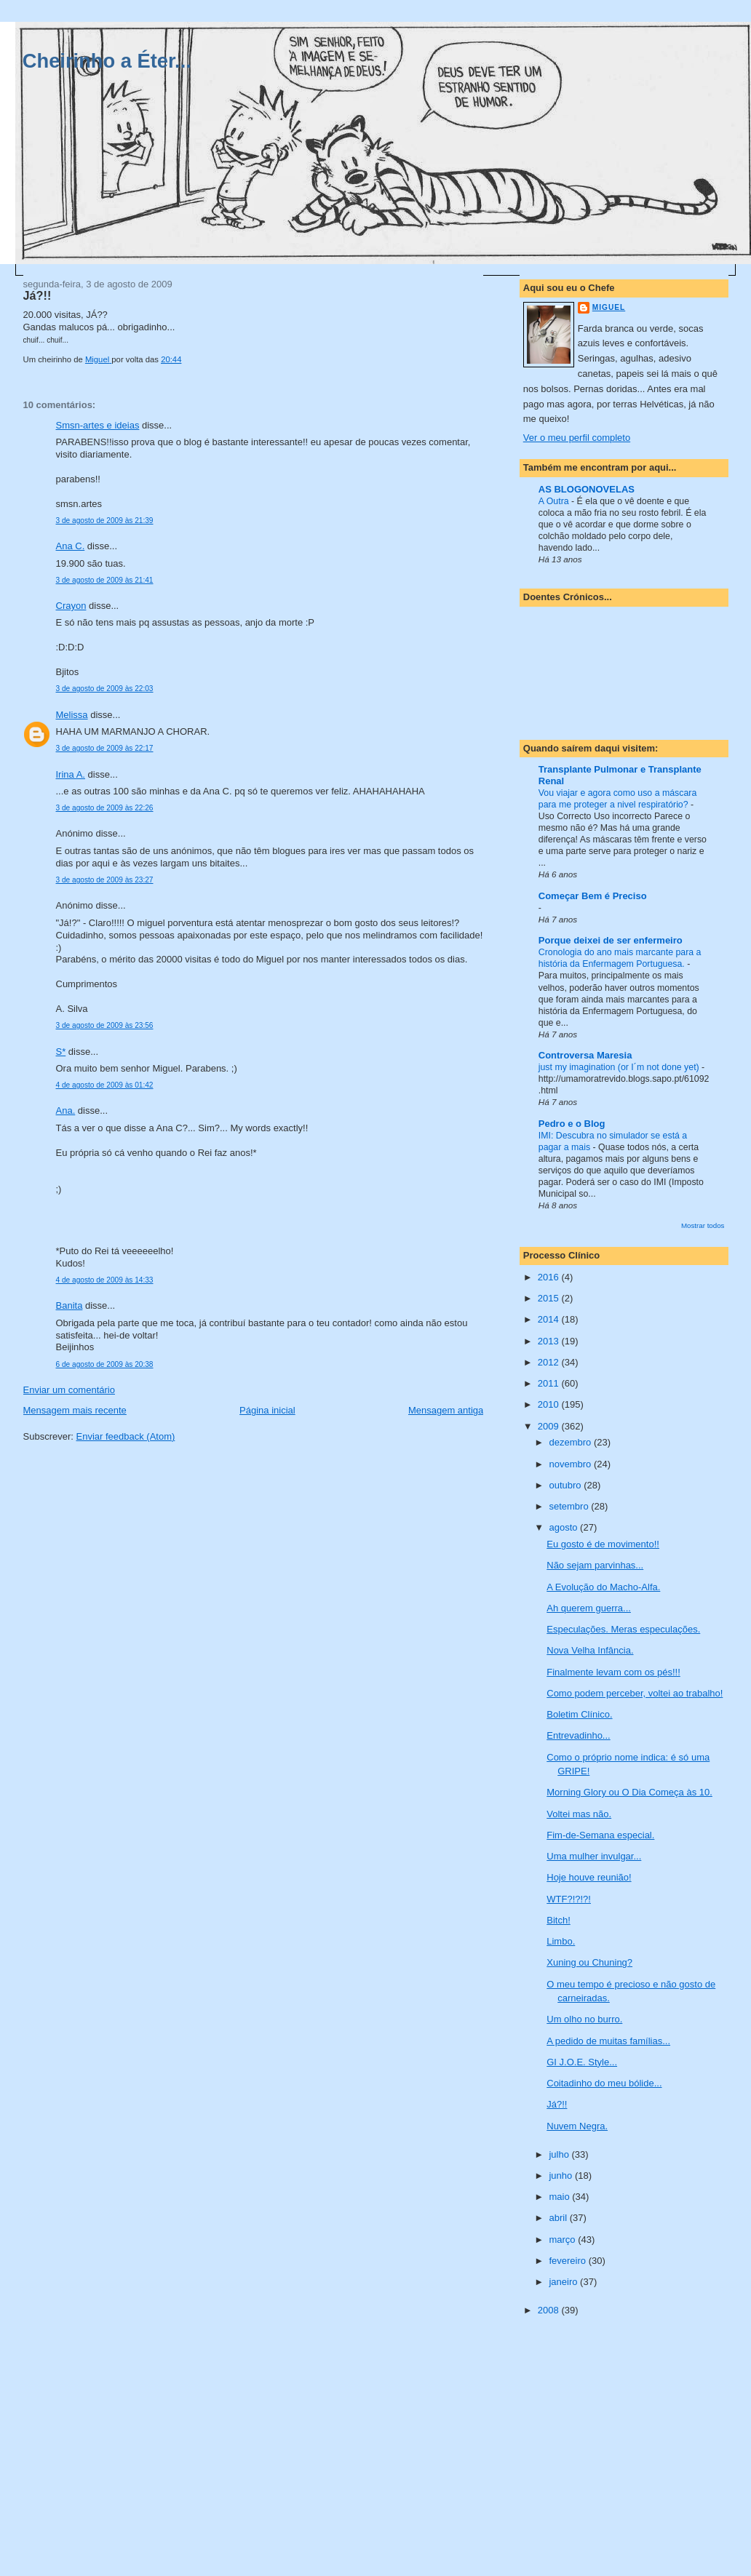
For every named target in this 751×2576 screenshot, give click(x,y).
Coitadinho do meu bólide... (604, 2083)
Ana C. (70, 546)
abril (559, 2217)
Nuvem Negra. (577, 2126)
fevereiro (568, 2260)
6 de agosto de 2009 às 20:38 (105, 1364)
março (563, 2239)
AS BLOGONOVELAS (587, 489)
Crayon (71, 605)
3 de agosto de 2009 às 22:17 (105, 748)
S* (61, 1051)
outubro (566, 1485)
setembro (570, 1506)
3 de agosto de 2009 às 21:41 (105, 580)
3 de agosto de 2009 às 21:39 (105, 521)
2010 (550, 1404)
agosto (564, 1527)
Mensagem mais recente (75, 1410)
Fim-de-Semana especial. (600, 1835)
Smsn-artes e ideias (98, 425)
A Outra (555, 501)
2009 (550, 1426)
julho (560, 2154)
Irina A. (70, 774)
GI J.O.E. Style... (582, 2062)
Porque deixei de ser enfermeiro (611, 940)
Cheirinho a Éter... (107, 60)
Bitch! (559, 1920)
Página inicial (267, 1410)
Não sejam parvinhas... (595, 1565)
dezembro (571, 1442)
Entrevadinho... (578, 1735)
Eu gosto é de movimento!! (603, 1544)
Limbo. (561, 1941)
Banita (69, 1305)
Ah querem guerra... (589, 1608)
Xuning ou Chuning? (589, 1962)
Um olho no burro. (584, 2019)
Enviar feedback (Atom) (125, 1436)
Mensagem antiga (445, 1410)
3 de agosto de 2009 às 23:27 (105, 880)
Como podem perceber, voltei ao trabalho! (635, 1693)
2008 (550, 2310)
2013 (550, 1341)
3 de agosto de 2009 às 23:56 (105, 1025)
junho (561, 2175)
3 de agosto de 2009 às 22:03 (105, 689)
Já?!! (557, 2104)
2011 (550, 1383)
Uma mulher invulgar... (594, 1856)
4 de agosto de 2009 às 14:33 (105, 1280)
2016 (550, 1277)
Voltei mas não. (579, 1814)
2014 (550, 1319)
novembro (571, 1464)
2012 (550, 1362)
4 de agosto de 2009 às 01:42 (105, 1085)
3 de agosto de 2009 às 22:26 (105, 808)
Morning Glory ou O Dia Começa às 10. (629, 1792)
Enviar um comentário (69, 1389)
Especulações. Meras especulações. (623, 1629)
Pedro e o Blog (572, 1123)
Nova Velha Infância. (590, 1650)
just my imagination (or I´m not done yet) (620, 1067)
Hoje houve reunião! (589, 1877)
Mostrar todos (703, 1225)
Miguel (608, 307)
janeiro (564, 2281)
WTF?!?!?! (569, 1899)
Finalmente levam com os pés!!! (613, 1672)
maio (560, 2196)
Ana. (66, 1110)
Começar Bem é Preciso (593, 895)
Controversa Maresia (585, 1055)
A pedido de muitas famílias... (608, 2040)
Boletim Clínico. (579, 1714)
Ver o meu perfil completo (576, 437)
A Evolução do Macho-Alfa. (603, 1587)
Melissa (72, 714)
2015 (550, 1298)
